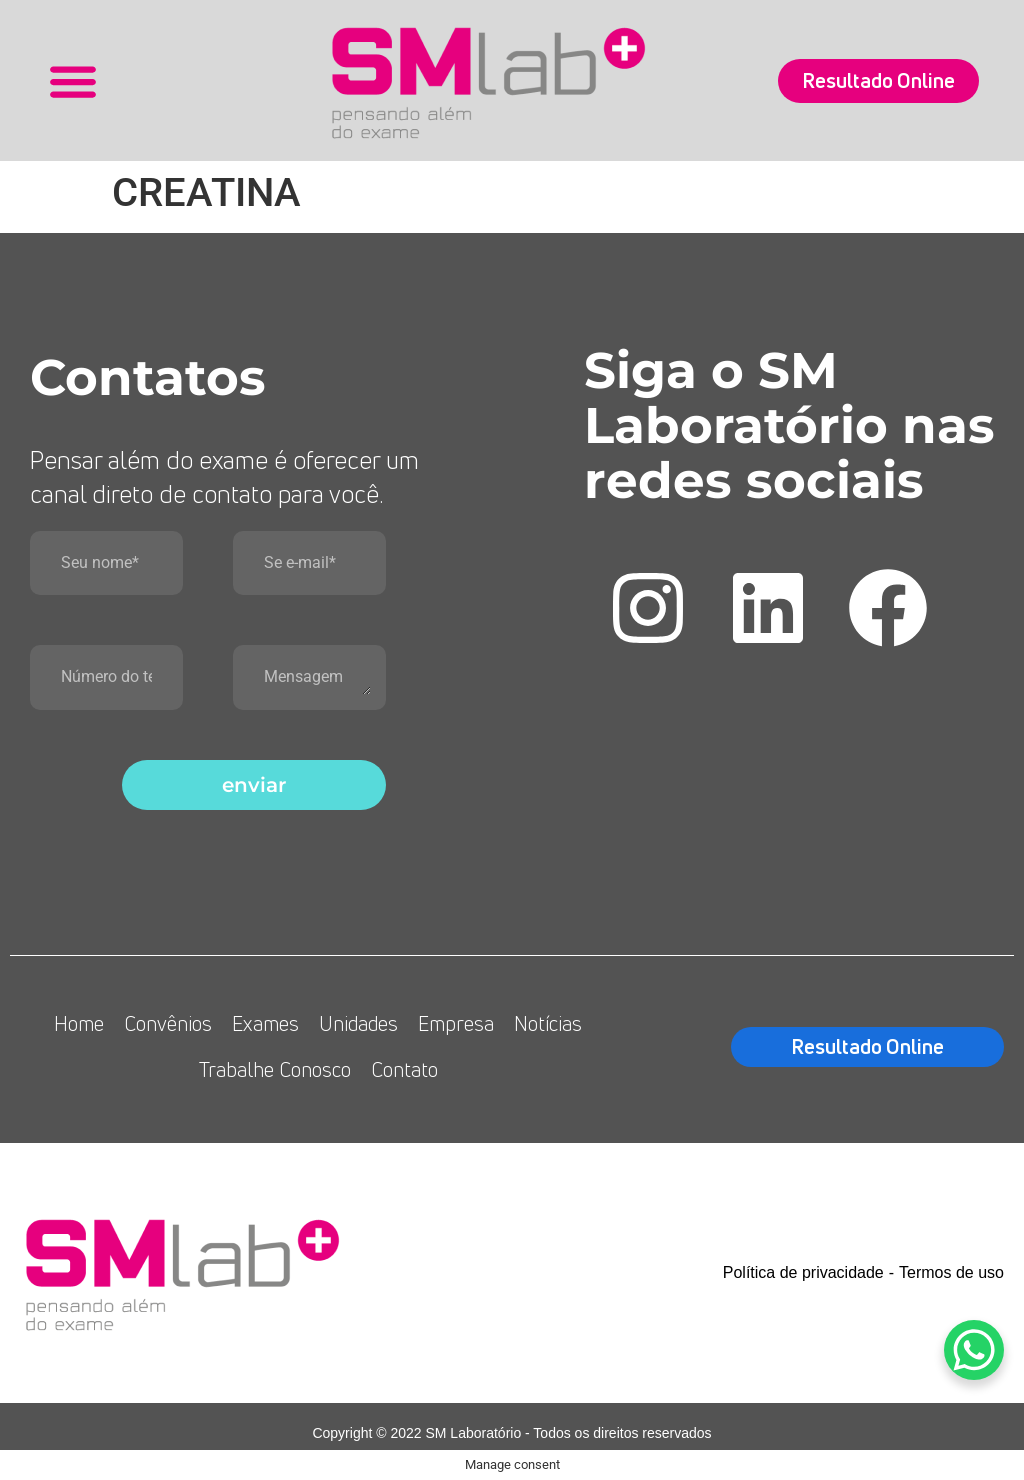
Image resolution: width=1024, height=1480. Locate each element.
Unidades (358, 1023)
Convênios (168, 1023)
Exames (265, 1023)
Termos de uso (951, 1272)
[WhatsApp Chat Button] (974, 1350)
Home (79, 1023)
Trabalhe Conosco (275, 1069)
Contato (404, 1069)
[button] (72, 80)
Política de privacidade (803, 1272)
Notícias (548, 1023)
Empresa (456, 1023)
